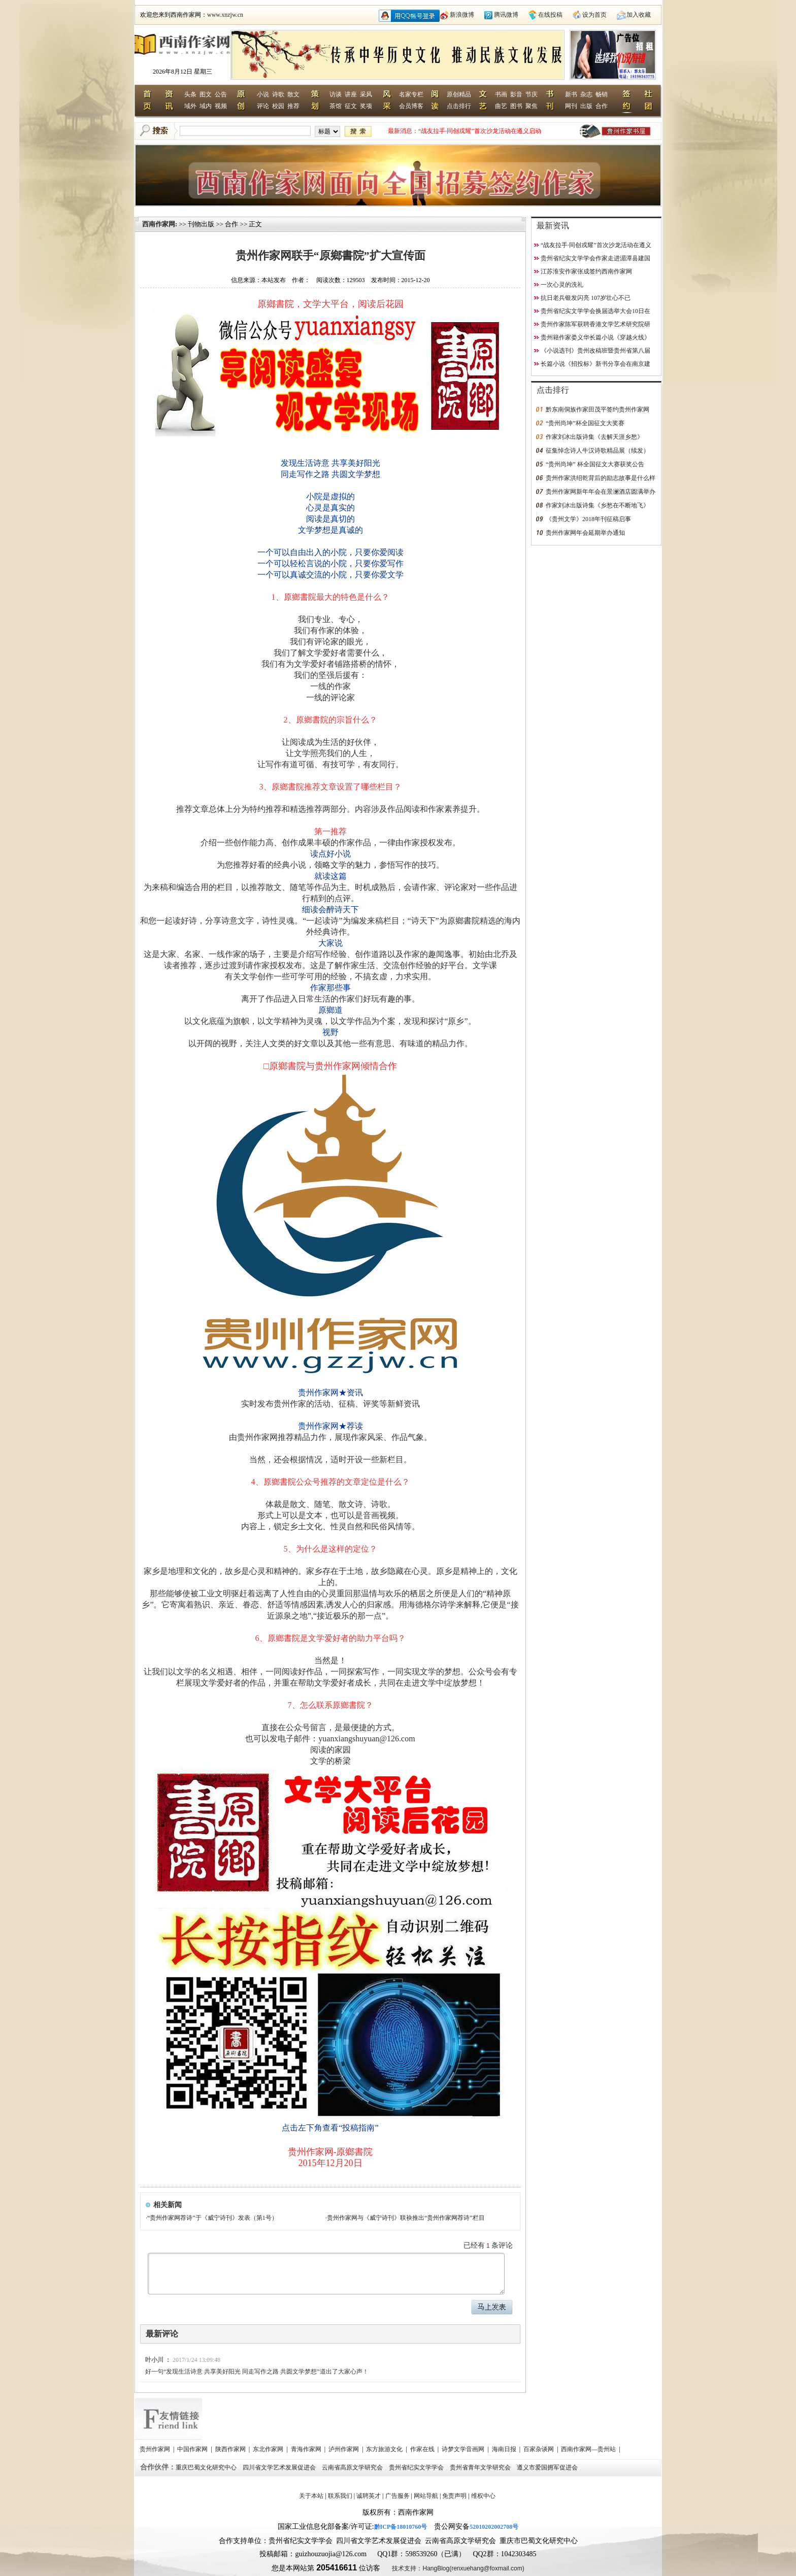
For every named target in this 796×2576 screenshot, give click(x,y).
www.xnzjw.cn (225, 14)
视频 (221, 106)
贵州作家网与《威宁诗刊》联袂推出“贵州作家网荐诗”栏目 (406, 2217)
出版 (586, 106)
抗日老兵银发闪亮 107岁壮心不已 (586, 297)
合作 (601, 106)
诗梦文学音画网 (464, 2449)
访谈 (335, 94)
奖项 (366, 106)
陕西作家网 (231, 2449)
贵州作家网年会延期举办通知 (585, 532)
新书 (571, 94)
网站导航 (426, 2495)
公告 (221, 94)
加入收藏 (638, 14)
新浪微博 (462, 14)
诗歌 (278, 94)
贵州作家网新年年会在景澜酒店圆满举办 (600, 491)
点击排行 (459, 106)
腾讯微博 (506, 14)
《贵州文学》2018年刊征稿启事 (588, 519)
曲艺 (501, 106)
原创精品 (459, 94)
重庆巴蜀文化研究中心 (207, 2467)
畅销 (601, 94)
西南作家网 (158, 224)
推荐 (293, 106)
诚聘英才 (368, 2495)
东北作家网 (269, 2449)
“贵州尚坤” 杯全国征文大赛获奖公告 (595, 464)
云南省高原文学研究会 (353, 2467)
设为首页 (594, 14)
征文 (351, 106)
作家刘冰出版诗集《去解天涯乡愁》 (594, 436)
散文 (293, 94)
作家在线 (423, 2449)
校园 (278, 106)
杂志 (586, 94)
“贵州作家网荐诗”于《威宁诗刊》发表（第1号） (212, 2217)
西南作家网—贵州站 (589, 2449)
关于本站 (311, 2495)
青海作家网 (307, 2449)
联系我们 (340, 2495)
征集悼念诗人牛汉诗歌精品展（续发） (597, 450)
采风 (366, 94)
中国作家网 (193, 2449)
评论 (263, 106)
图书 (516, 106)
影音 (516, 94)
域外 (190, 106)
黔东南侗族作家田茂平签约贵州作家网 (597, 409)
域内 (206, 106)
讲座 (351, 94)
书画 (501, 94)
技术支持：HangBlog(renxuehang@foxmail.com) (458, 2568)
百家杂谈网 (539, 2449)
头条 (190, 94)
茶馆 (335, 106)
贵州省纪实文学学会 (417, 2467)
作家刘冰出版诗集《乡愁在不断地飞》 (597, 505)
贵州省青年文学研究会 (481, 2467)
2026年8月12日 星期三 (182, 71)
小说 (263, 94)
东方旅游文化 (385, 2449)
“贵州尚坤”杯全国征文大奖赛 (585, 423)
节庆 (531, 94)
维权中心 (483, 2495)
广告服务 (397, 2495)
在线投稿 (550, 14)
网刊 (571, 106)
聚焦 (531, 106)
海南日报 (505, 2449)
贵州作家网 (156, 2449)
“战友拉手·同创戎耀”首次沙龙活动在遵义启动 (479, 130)
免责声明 (454, 2495)
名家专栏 (411, 94)
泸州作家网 (344, 2449)
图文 (206, 94)
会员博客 (411, 106)
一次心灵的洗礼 (562, 284)
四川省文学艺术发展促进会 (280, 2467)
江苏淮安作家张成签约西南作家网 (586, 271)
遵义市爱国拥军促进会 (548, 2467)
